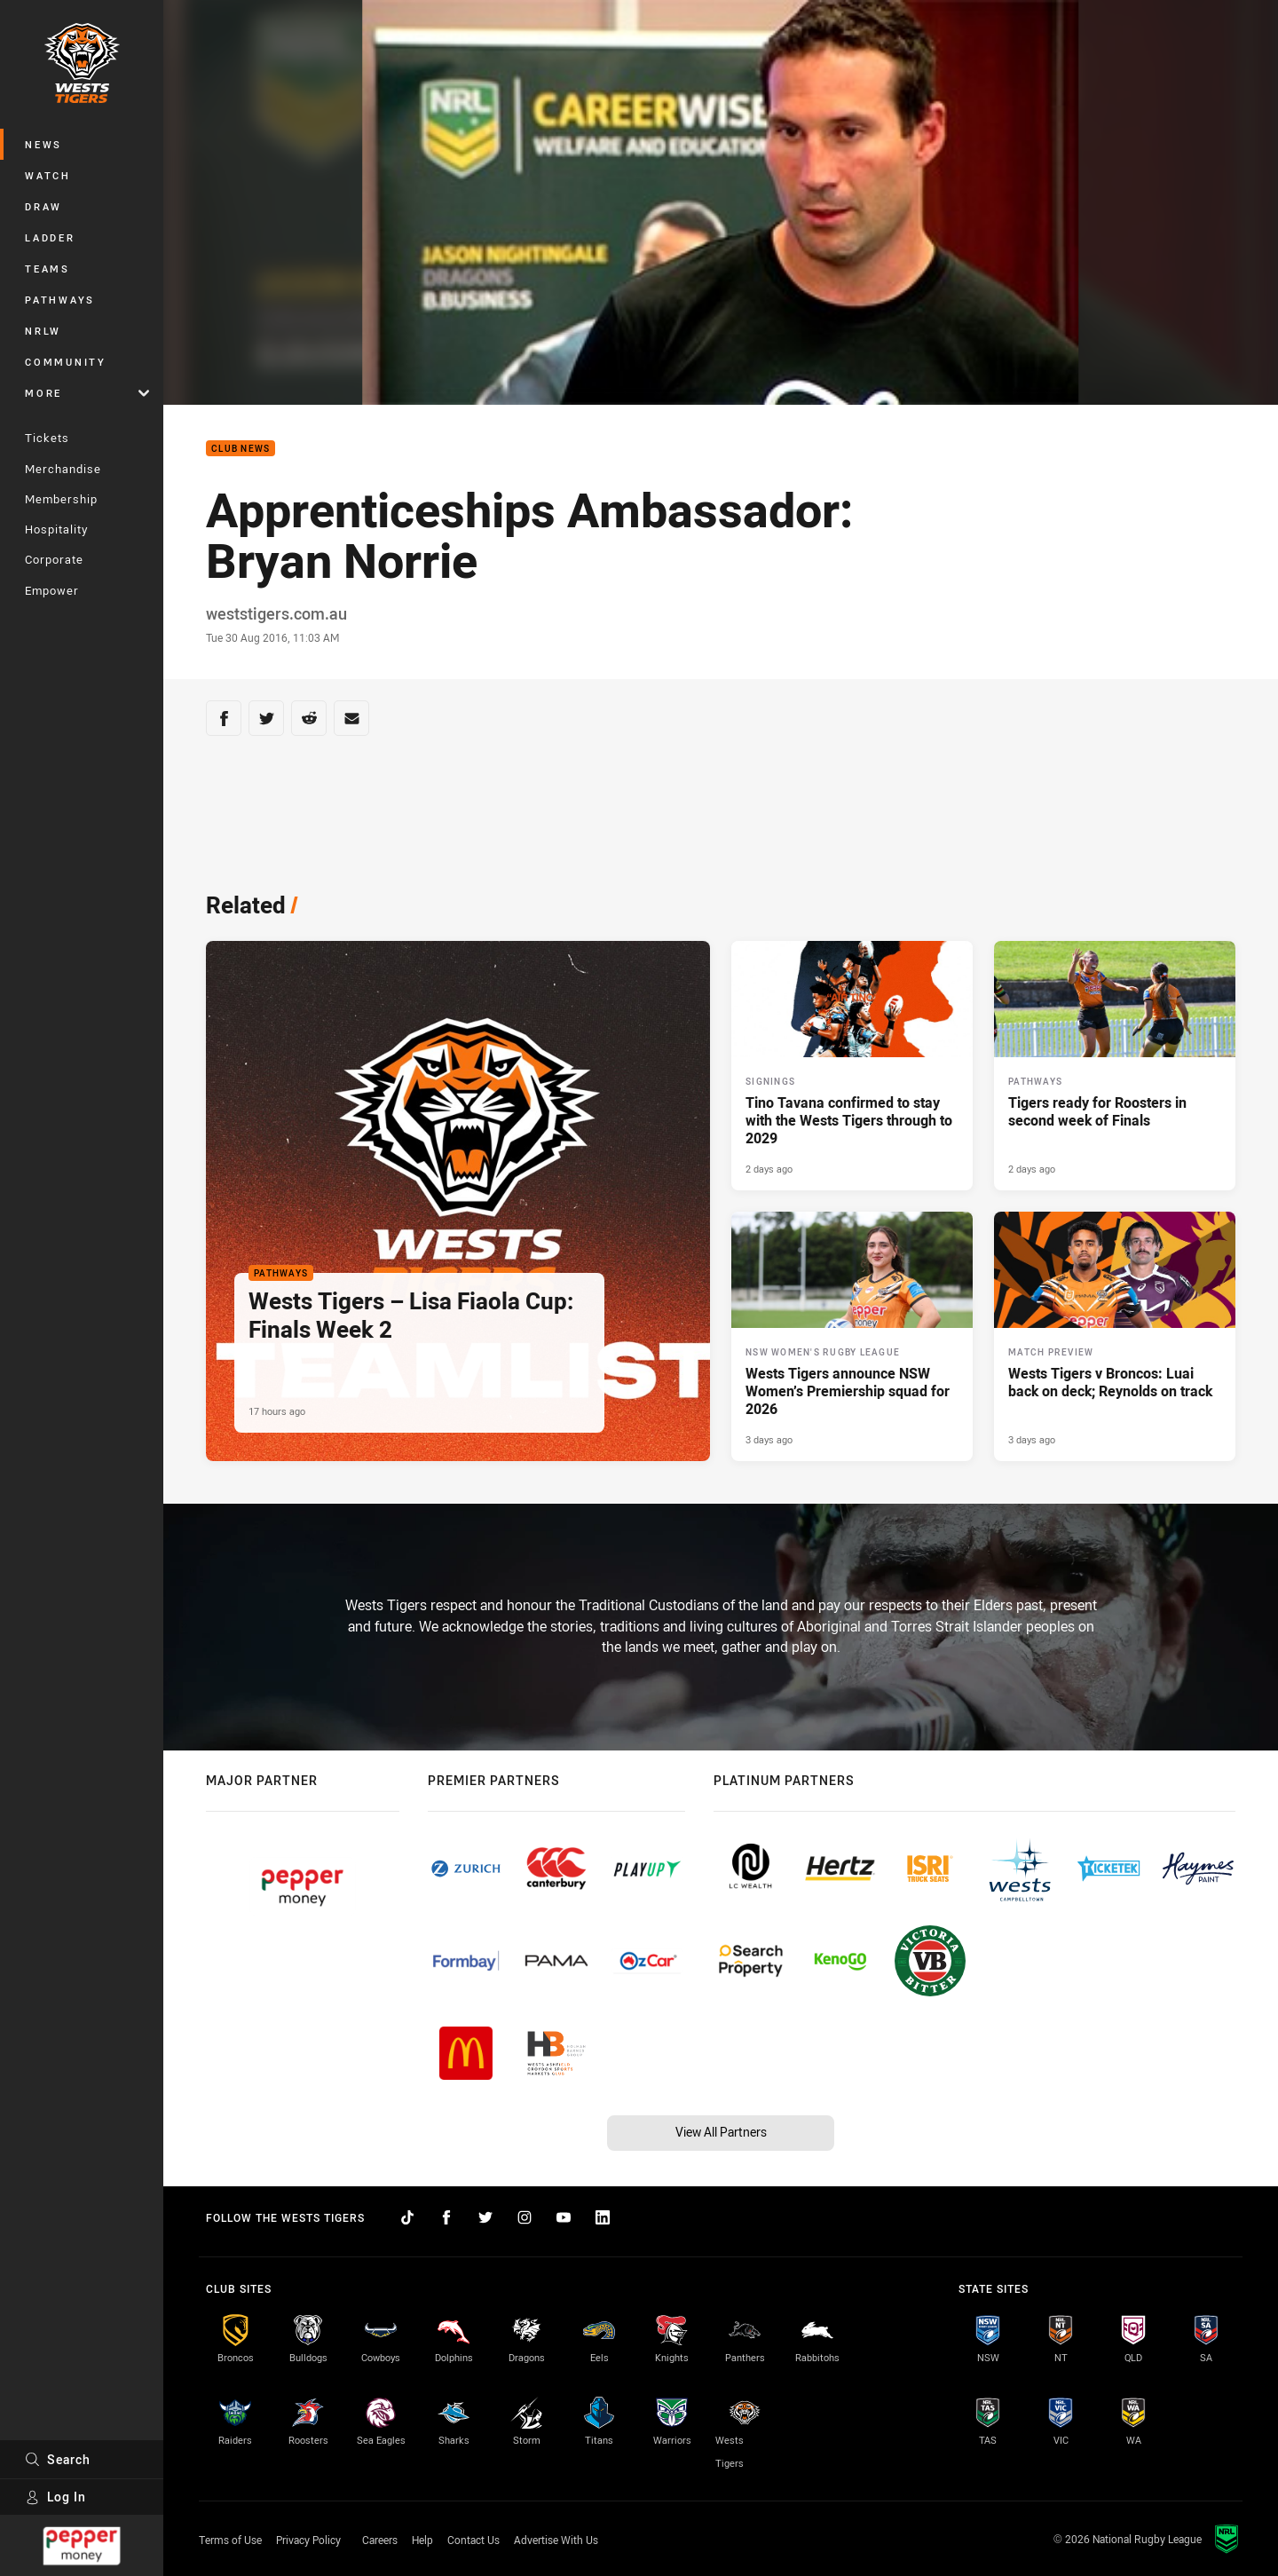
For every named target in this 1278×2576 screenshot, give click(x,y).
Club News (240, 448)
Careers (380, 2540)
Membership (61, 499)
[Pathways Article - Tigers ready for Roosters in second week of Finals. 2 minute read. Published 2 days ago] (1114, 1065)
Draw (43, 206)
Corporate (54, 559)
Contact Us (473, 2540)
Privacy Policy (308, 2540)
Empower (52, 590)
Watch (48, 175)
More (87, 392)
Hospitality (56, 529)
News (43, 144)
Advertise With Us (556, 2540)
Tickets (47, 438)
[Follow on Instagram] (524, 2217)
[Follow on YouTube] (563, 2217)
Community (65, 361)
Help (422, 2540)
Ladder (50, 237)
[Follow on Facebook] (446, 2217)
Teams (47, 268)
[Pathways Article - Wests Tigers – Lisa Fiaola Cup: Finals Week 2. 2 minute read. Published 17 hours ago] (458, 1201)
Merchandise (63, 469)
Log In (55, 2496)
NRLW (43, 330)
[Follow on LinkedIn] (603, 2217)
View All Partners (721, 2131)
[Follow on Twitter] (485, 2217)
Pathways (60, 299)
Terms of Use (230, 2540)
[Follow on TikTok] (407, 2217)
